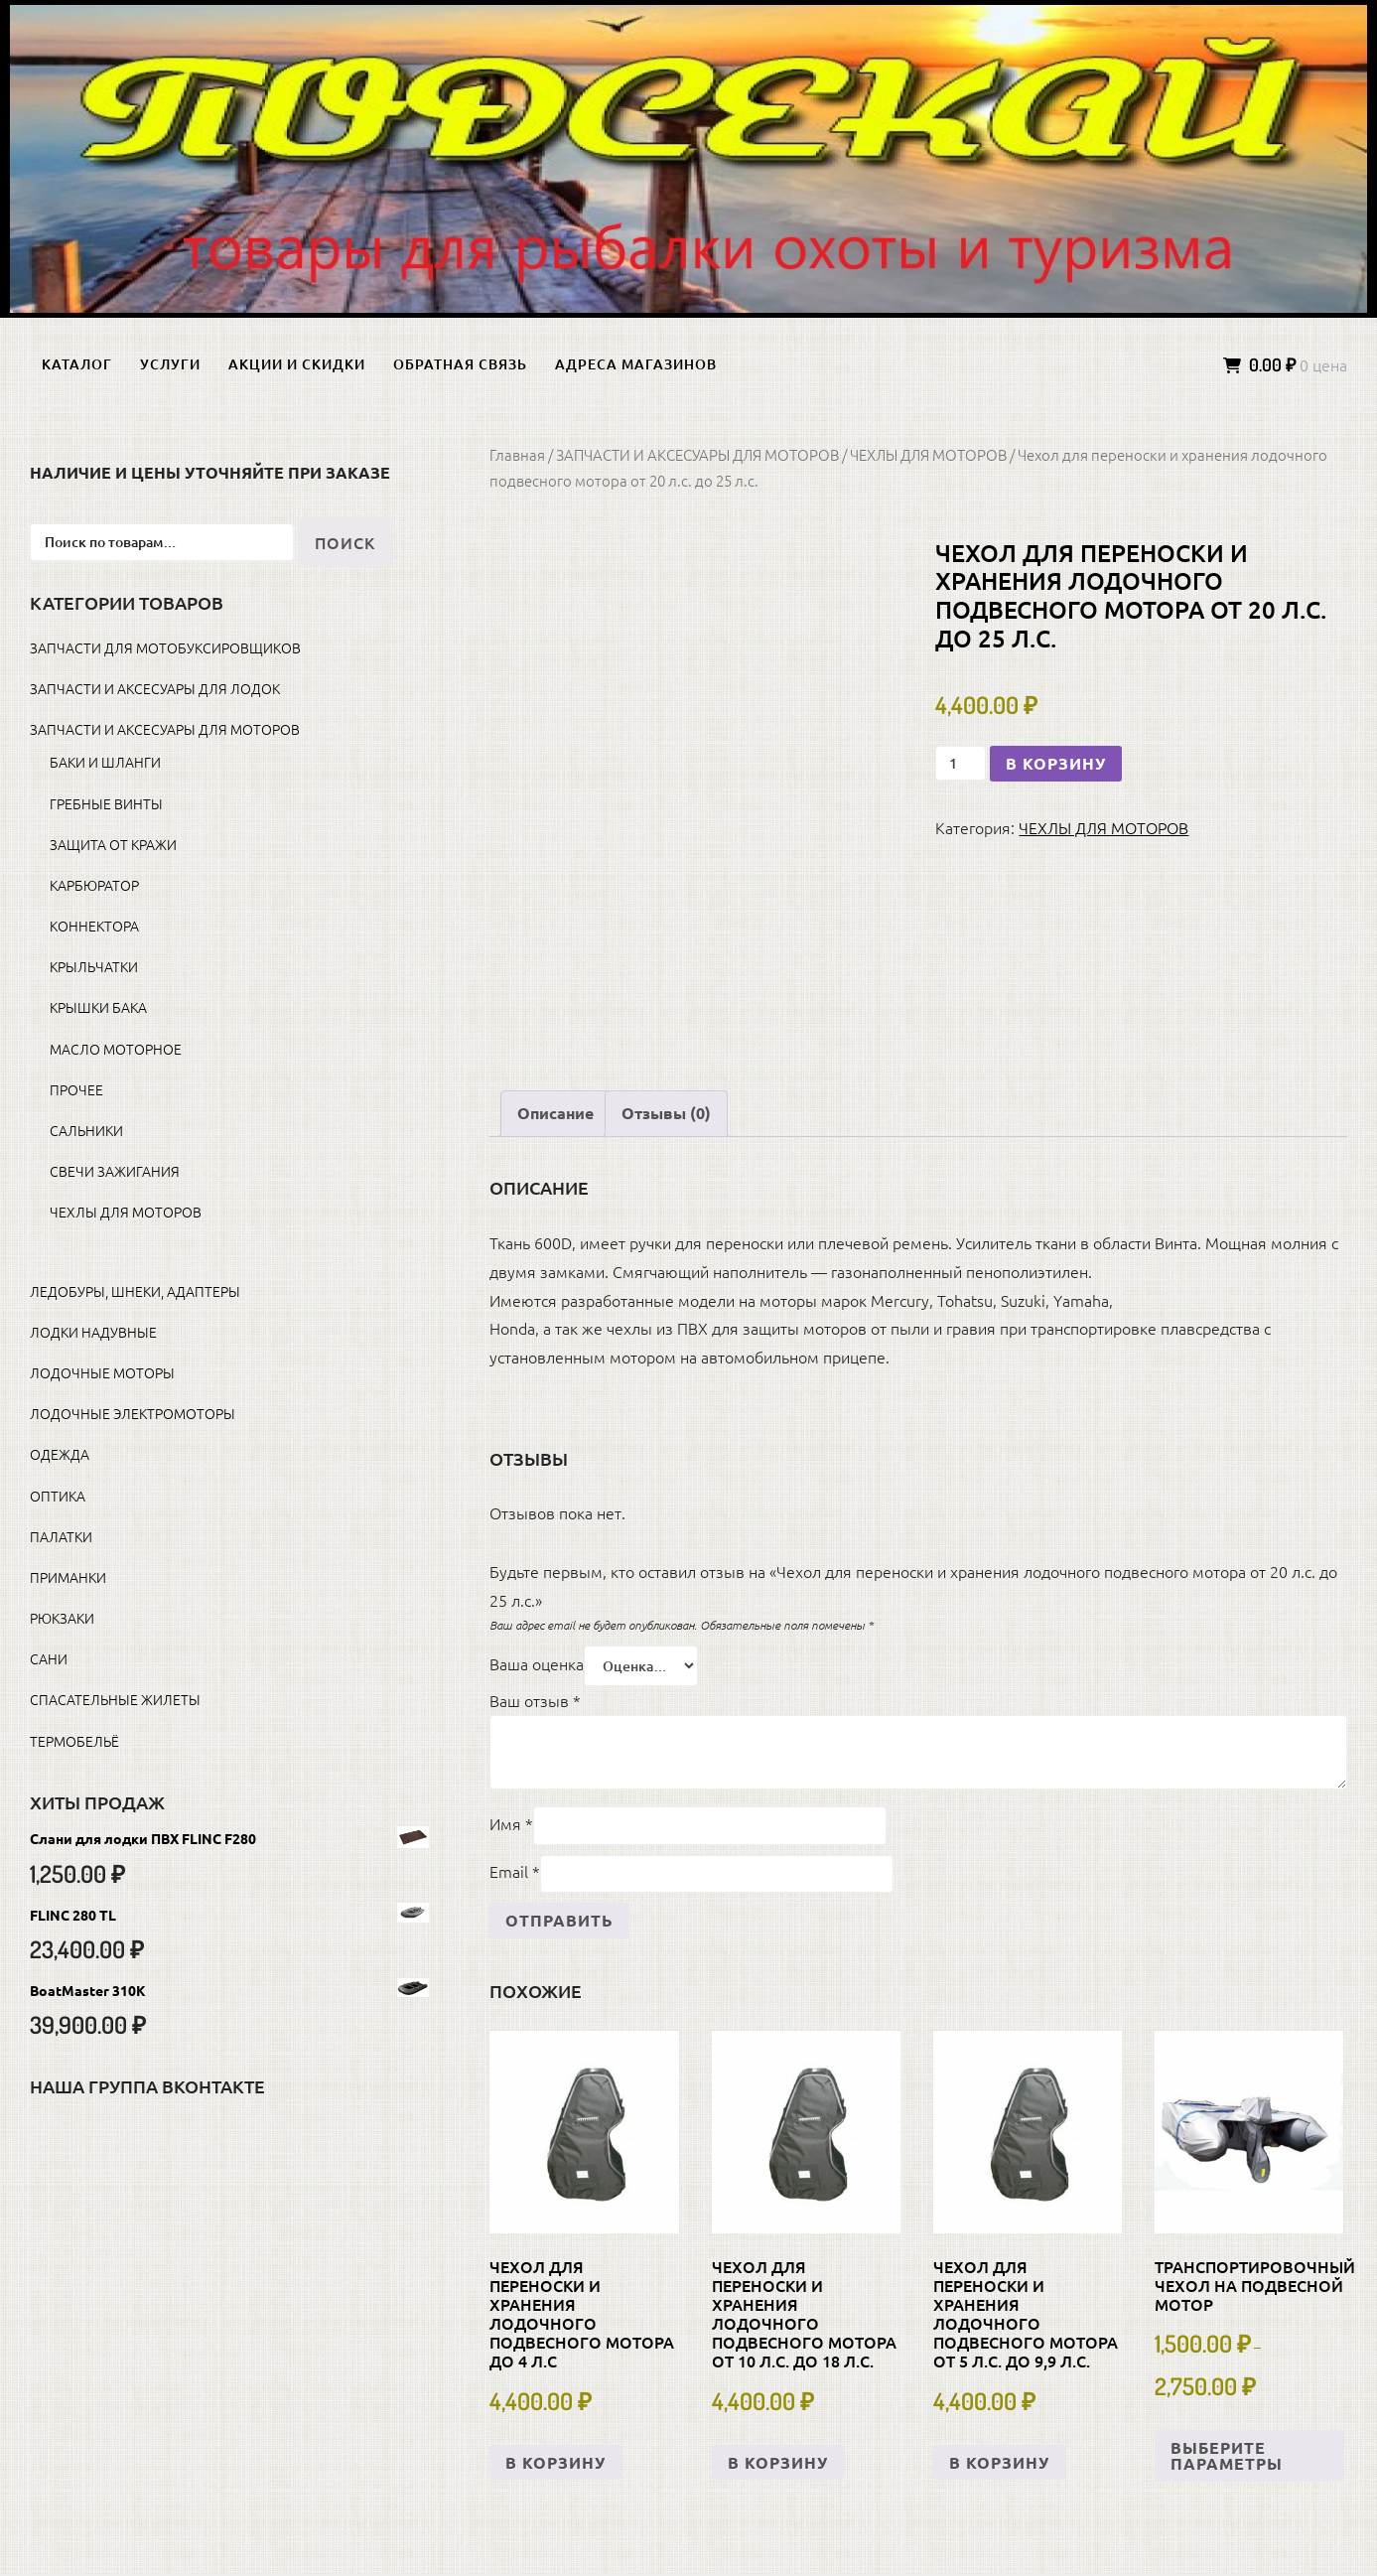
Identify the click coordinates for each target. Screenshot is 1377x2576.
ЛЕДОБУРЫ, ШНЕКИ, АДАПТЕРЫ (135, 1291)
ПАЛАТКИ (61, 1536)
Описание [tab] (555, 1112)
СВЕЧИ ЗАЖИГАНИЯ (115, 1171)
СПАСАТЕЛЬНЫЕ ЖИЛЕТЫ (115, 1699)
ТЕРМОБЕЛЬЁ (74, 1741)
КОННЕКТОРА (94, 925)
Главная (517, 454)
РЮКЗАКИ (62, 1618)
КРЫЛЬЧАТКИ (94, 966)
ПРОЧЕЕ (76, 1089)
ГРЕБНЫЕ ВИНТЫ (106, 803)
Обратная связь (460, 364)
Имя (511, 1823)
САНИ (49, 1658)
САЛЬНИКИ (86, 1130)
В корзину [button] (555, 2462)
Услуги (170, 364)
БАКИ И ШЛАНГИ (105, 762)
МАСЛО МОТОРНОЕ (116, 1049)
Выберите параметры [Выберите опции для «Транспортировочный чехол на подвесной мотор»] (1226, 2455)
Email (514, 1871)
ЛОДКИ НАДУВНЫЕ (93, 1332)
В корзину (1056, 763)
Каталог (77, 364)
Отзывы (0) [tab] (666, 1112)
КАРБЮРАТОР (94, 885)
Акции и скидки (296, 364)
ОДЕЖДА (59, 1454)
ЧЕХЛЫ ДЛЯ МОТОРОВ (928, 454)
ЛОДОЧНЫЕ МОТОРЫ (102, 1372)
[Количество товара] (960, 763)
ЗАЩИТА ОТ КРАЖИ (113, 844)
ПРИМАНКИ (68, 1577)
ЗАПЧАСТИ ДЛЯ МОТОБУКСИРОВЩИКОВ (165, 647)
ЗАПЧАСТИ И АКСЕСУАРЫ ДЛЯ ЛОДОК (155, 688)
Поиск (345, 542)
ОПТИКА (57, 1495)
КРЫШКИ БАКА (98, 1007)
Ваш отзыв (535, 1700)
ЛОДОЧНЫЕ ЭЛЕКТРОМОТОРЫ (132, 1413)
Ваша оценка (536, 1663)
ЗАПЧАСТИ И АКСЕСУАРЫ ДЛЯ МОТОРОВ (697, 454)
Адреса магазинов (636, 364)
